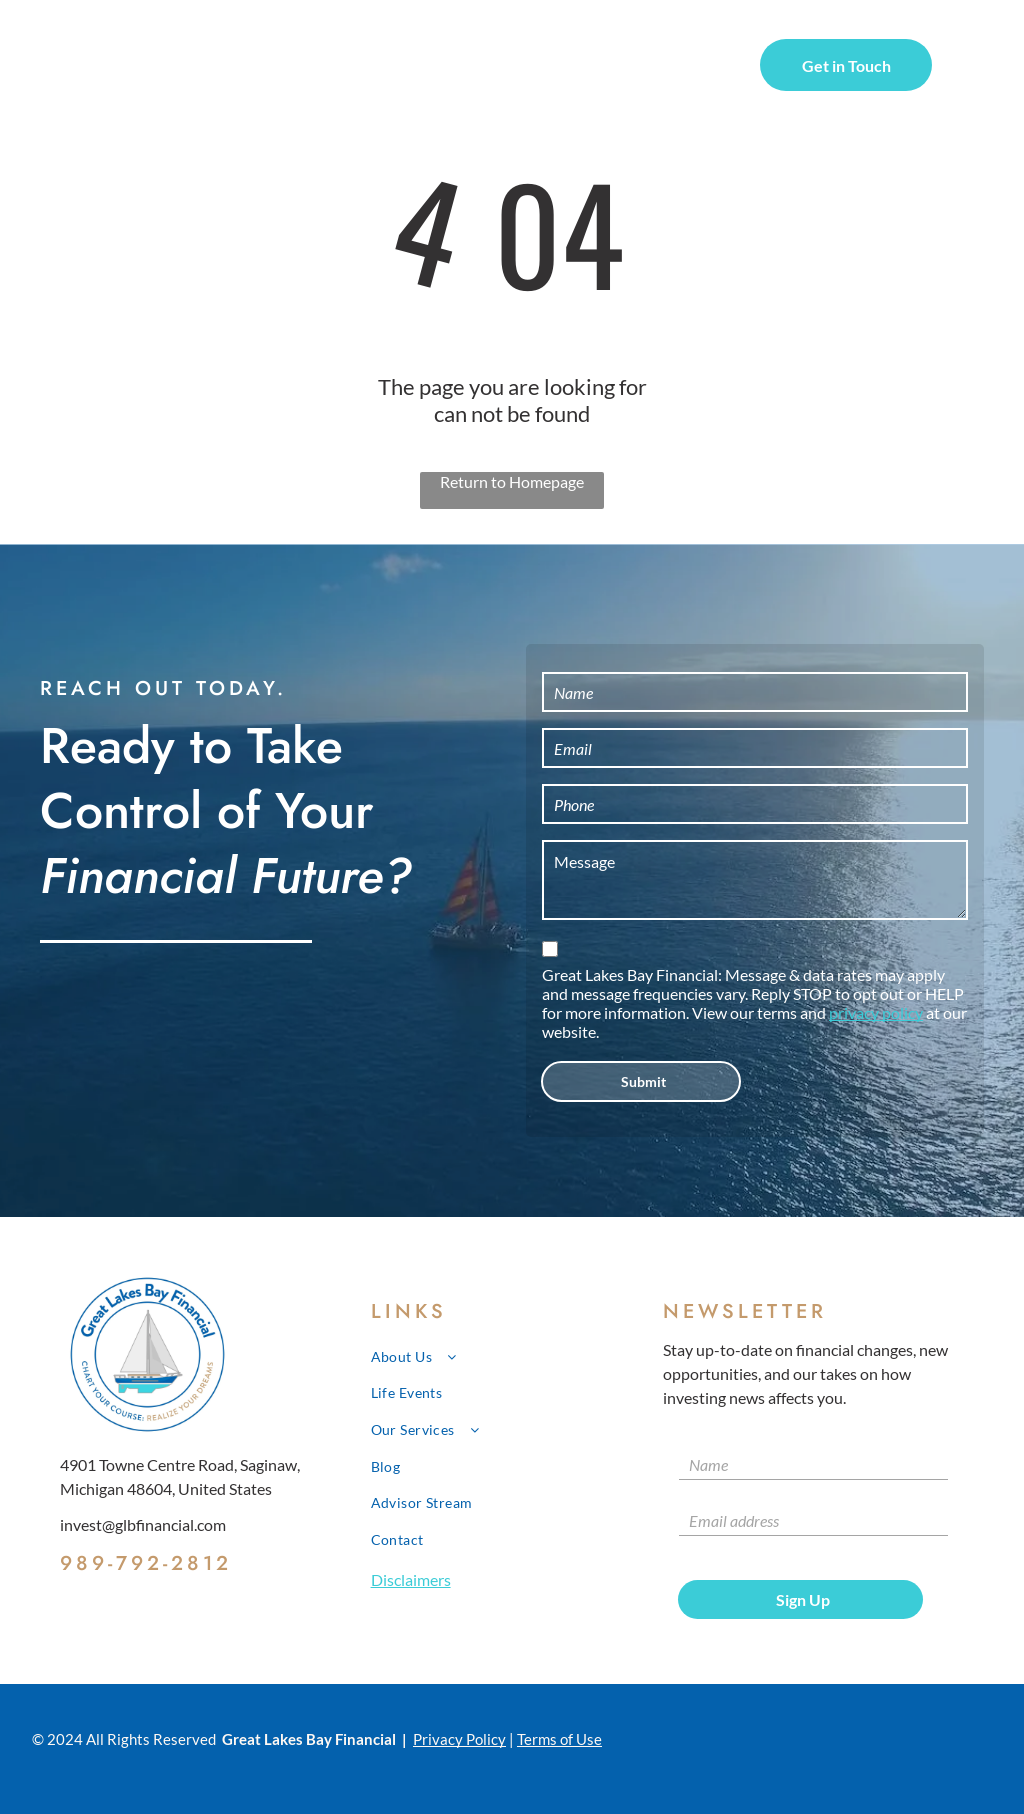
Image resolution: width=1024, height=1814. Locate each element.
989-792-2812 (146, 1563)
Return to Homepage (512, 481)
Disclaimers (411, 1579)
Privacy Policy (459, 1739)
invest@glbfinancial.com (143, 1524)
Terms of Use (559, 1739)
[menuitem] (324, 68)
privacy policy (876, 1012)
